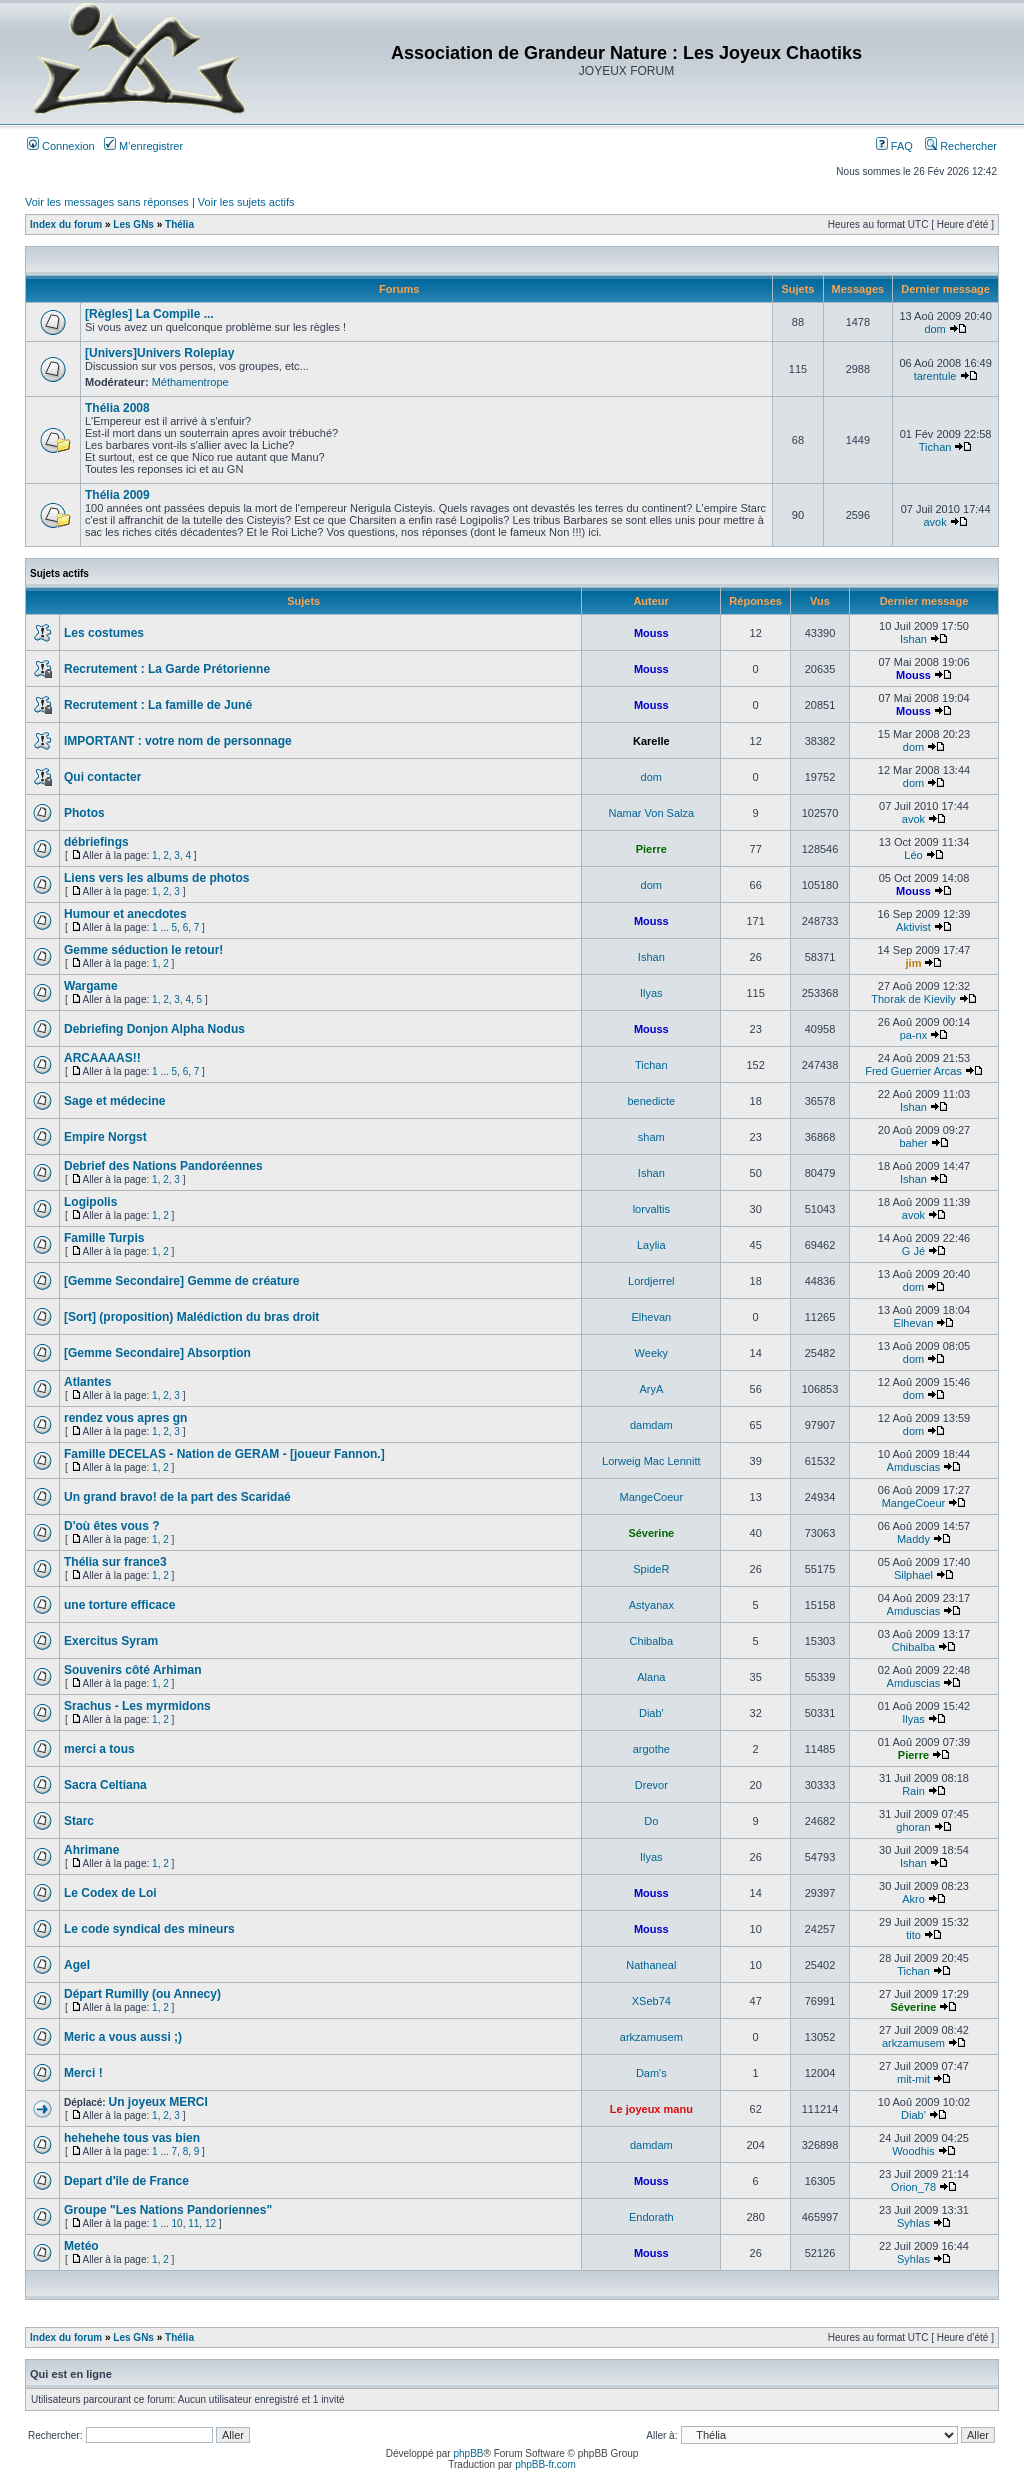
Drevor (651, 1785)
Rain (913, 1791)
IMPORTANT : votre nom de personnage (178, 741)
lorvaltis (651, 1209)
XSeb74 (651, 2001)
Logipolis (90, 1202)
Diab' (651, 1713)
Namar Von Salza (652, 813)
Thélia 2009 (117, 495)
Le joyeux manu (651, 2109)
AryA (651, 1389)
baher (913, 1143)
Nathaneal (651, 1965)
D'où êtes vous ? (112, 1526)
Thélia (179, 224)
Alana (651, 1677)
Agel (77, 1965)
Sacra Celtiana (105, 1785)
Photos (84, 813)
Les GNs (133, 224)
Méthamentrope (190, 382)
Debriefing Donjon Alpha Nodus (154, 1029)
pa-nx (914, 1035)
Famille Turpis (104, 1238)
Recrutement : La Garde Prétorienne (167, 669)
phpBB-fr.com (545, 2464)
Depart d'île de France (126, 2181)
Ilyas (651, 993)
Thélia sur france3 (115, 1562)
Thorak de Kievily (913, 999)
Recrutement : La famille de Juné (158, 705)
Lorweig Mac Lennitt (651, 1461)
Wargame (91, 986)
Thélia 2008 (117, 408)
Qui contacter (102, 777)
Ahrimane (91, 1850)
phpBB (468, 2453)
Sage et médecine (114, 1101)
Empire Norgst (105, 1137)
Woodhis (913, 2151)
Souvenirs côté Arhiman (133, 1670)
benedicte (651, 1101)
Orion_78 (913, 2187)
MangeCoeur (652, 1497)
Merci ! (83, 2073)
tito (913, 1935)
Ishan (913, 639)
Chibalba (651, 1641)
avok (934, 522)
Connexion (61, 146)
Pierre (651, 849)
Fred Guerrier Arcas (913, 1071)
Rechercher (961, 146)
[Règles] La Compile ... (149, 314)
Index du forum (66, 224)
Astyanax (651, 1605)
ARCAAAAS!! (102, 1058)
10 (177, 2223)
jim (914, 963)
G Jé (913, 1251)
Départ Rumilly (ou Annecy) (142, 1994)
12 (210, 2223)
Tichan (935, 447)
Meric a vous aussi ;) (123, 2037)
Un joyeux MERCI (157, 2102)
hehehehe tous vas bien (132, 2138)
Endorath (651, 2217)
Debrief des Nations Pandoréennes (163, 1166)
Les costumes (104, 633)
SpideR (651, 1569)
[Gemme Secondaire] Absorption (157, 1353)
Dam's (651, 2073)
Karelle (651, 741)
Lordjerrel (651, 1281)
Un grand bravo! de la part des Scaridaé (177, 1497)
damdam (651, 1425)
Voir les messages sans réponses (107, 202)
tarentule (935, 376)
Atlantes (87, 1382)
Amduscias (914, 1467)
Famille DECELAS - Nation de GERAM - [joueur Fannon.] (224, 1454)
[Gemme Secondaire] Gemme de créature (181, 1281)
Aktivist (913, 927)
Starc (79, 1821)
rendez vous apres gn (125, 1418)
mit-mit (913, 2079)
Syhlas (913, 2223)
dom (934, 329)
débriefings (96, 842)
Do (651, 1821)
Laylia (651, 1245)
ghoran (913, 1827)
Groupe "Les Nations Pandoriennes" (168, 2210)
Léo (913, 855)
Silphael (913, 1575)
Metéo (81, 2246)
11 (193, 2223)
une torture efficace (119, 1605)
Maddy (913, 1539)
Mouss (651, 633)
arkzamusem (651, 2037)
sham (651, 1137)
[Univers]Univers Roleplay (159, 353)
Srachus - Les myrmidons (137, 1706)
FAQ (894, 146)
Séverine (651, 1533)
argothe (651, 1749)
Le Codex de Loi (110, 1893)
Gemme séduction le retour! (143, 950)
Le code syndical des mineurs (149, 1929)
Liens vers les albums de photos (156, 878)
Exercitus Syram (111, 1641)
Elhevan (651, 1317)
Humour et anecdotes (125, 914)
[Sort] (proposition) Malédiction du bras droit (191, 1317)
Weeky (651, 1353)
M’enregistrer (143, 146)
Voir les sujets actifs (246, 202)
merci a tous (99, 1749)
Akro (913, 1899)
